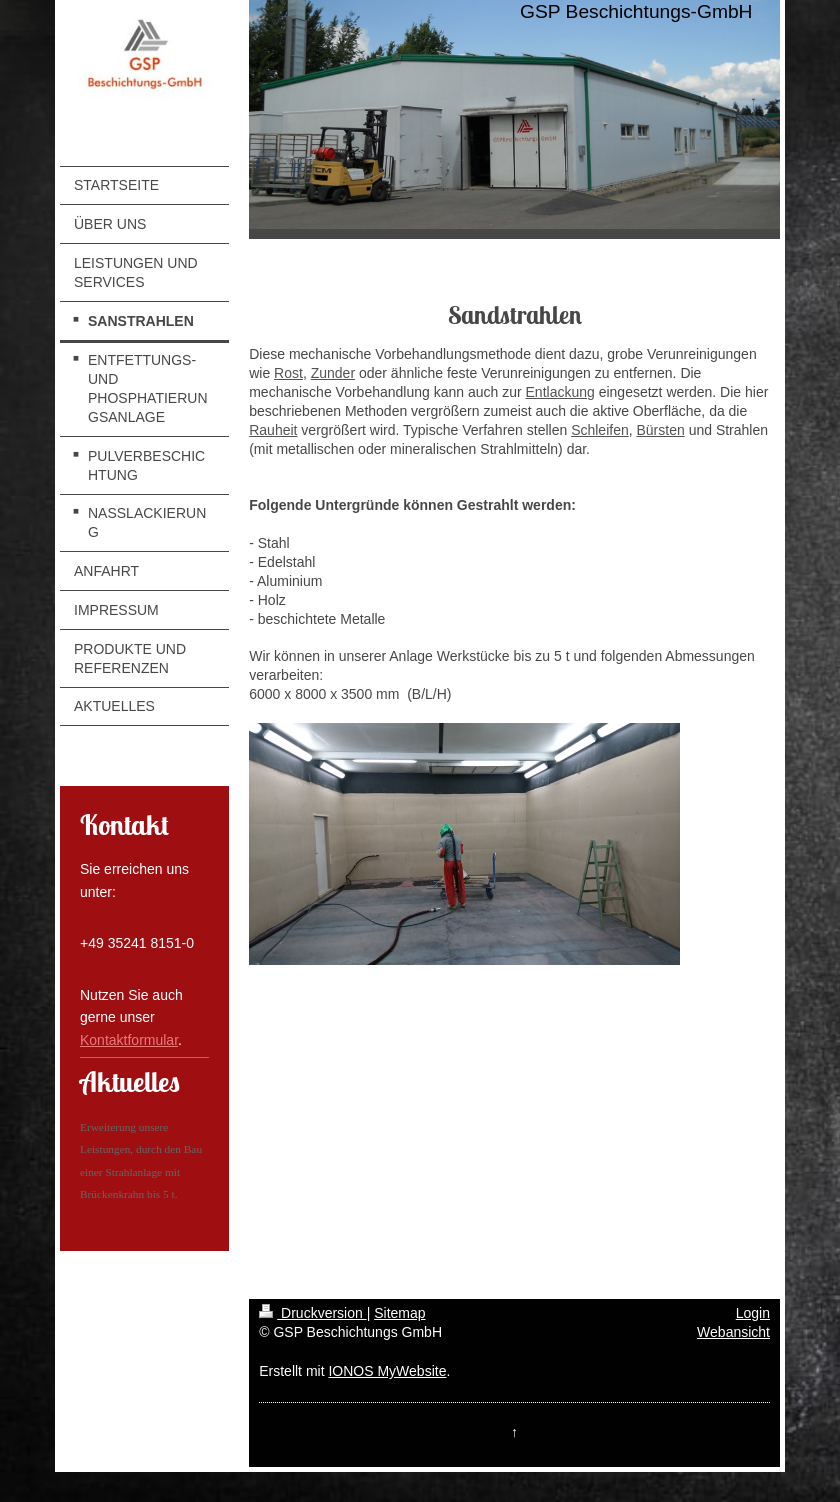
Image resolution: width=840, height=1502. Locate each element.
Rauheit (273, 430)
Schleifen (600, 430)
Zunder (333, 373)
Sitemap (399, 1313)
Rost (288, 373)
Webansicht (733, 1332)
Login (753, 1313)
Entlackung (560, 392)
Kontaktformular (129, 1040)
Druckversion (312, 1313)
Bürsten (661, 430)
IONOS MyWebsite (387, 1371)
